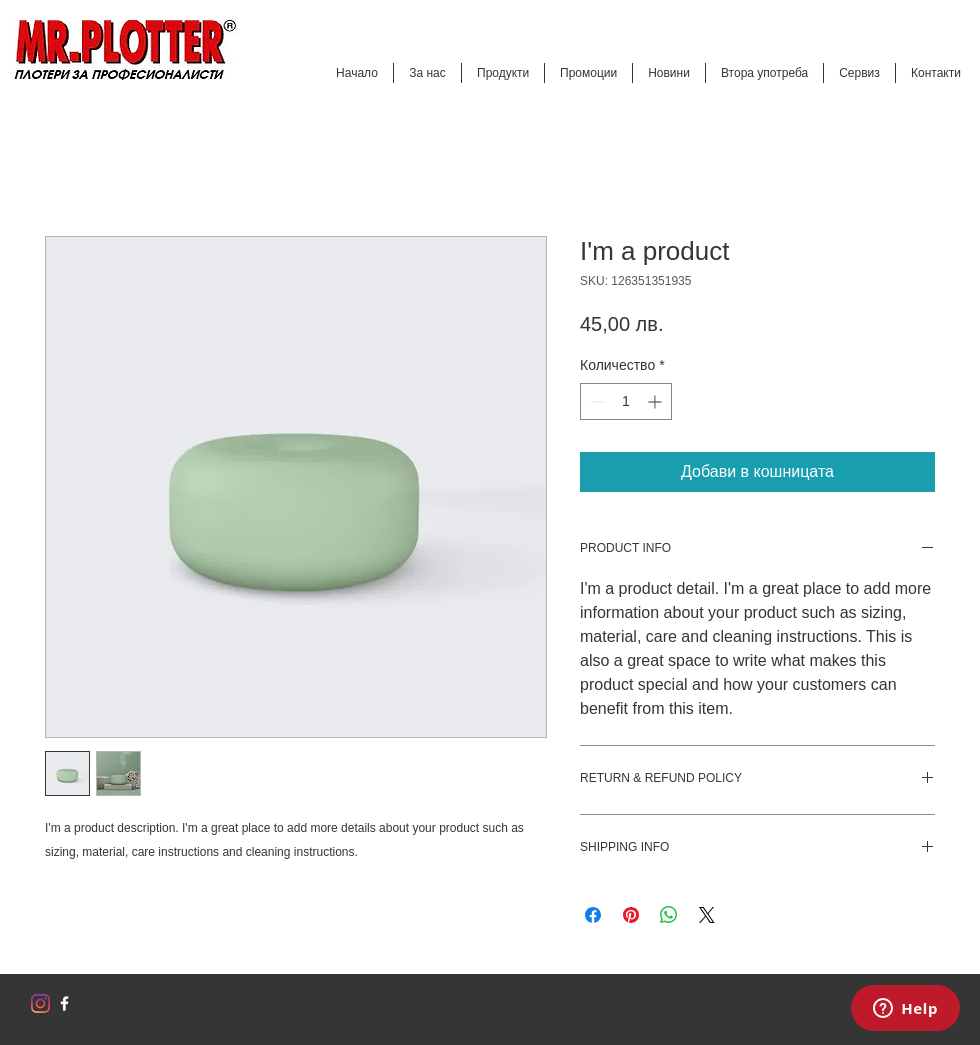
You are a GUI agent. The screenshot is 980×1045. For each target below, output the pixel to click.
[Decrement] (595, 401)
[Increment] (656, 401)
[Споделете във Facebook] (593, 915)
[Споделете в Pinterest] (631, 915)
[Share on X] (707, 915)
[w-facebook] (64, 1003)
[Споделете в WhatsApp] (669, 915)
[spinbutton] (626, 401)
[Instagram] (40, 1003)
